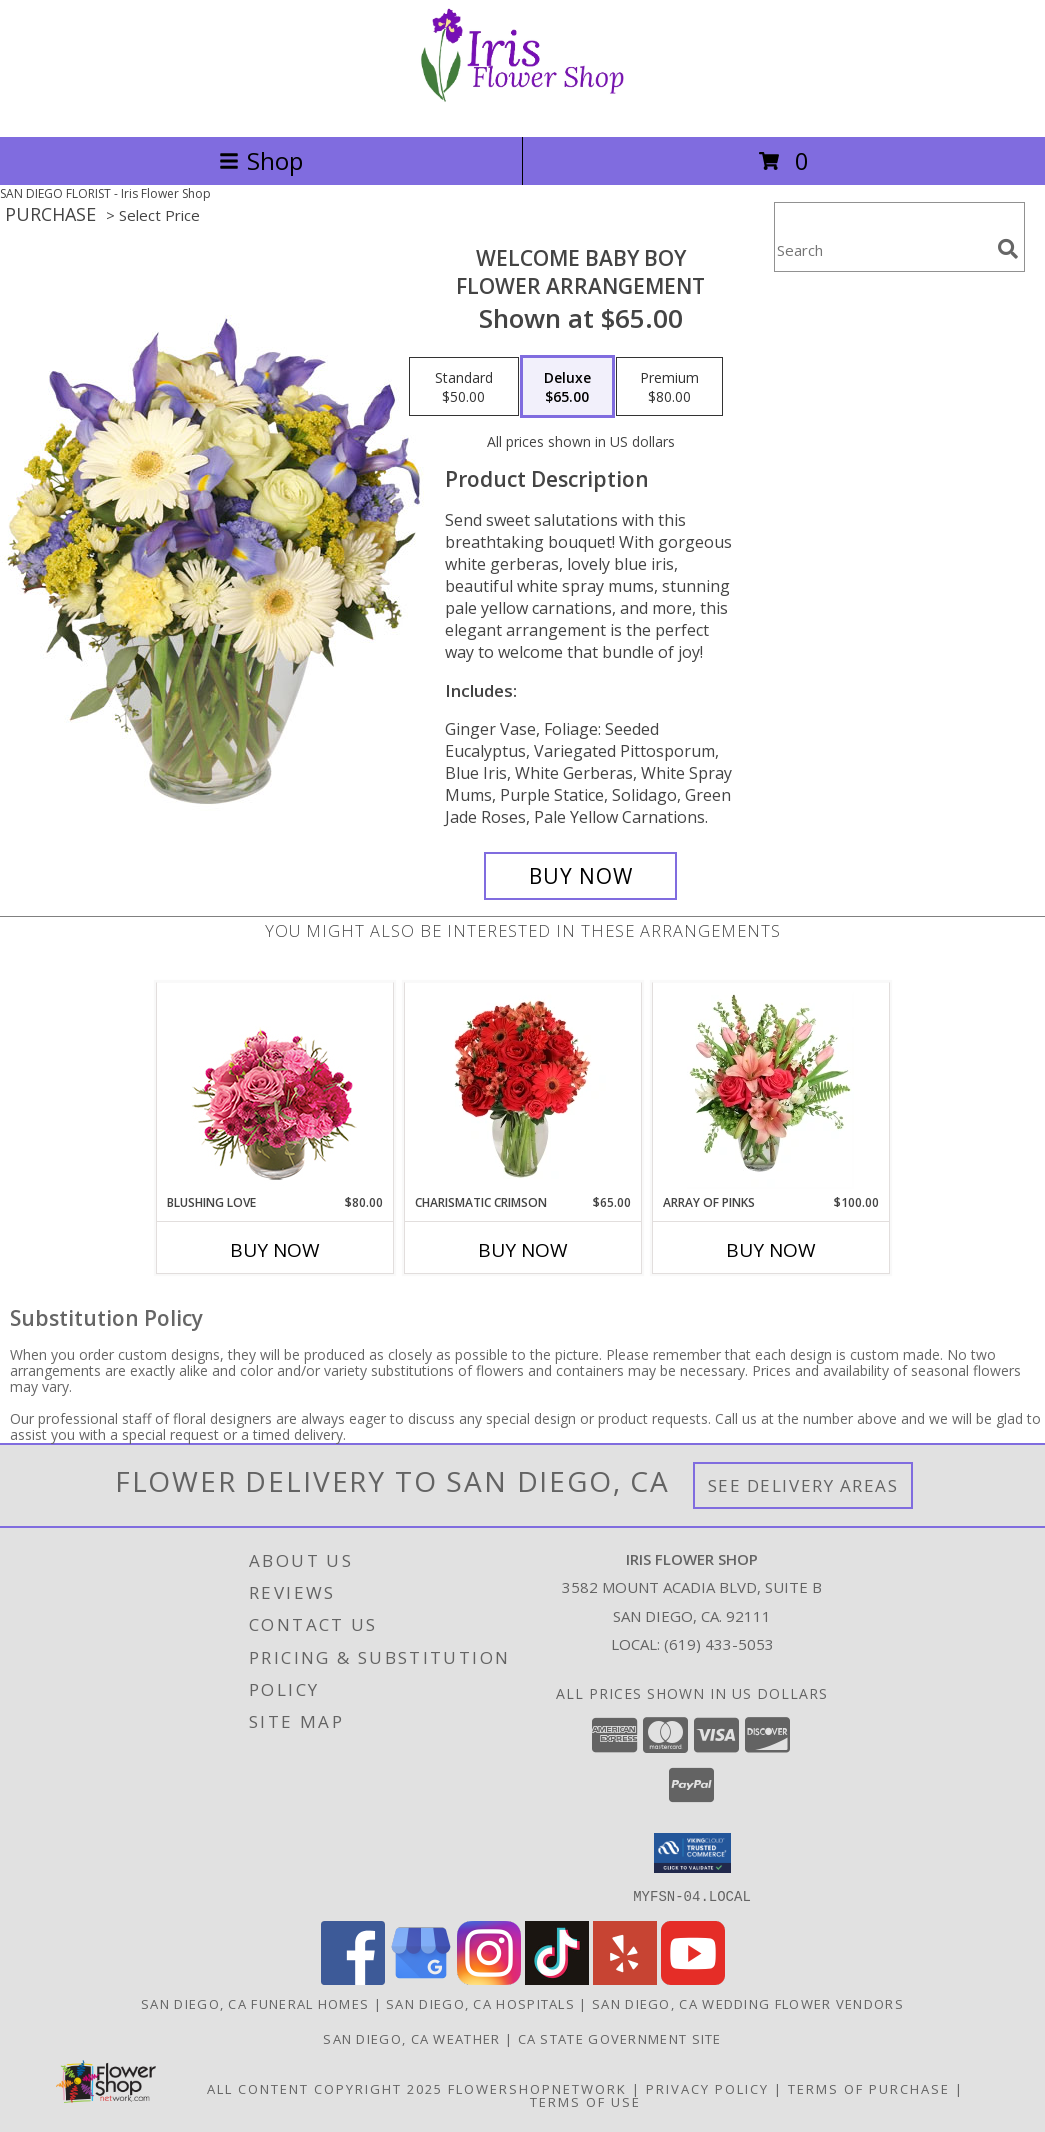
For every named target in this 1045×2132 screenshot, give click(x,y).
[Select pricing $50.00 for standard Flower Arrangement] (464, 387)
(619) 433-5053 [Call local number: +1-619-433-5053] (719, 1644)
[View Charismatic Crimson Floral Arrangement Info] (522, 1088)
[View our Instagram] (489, 1978)
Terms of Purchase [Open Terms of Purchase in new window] (869, 2088)
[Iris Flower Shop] (523, 107)
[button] (692, 1853)
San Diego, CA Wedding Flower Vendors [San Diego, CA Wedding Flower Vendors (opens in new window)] (748, 2003)
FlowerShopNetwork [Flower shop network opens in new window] (537, 2088)
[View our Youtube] (693, 1978)
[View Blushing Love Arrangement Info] (274, 1088)
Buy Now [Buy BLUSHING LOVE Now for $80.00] (275, 1250)
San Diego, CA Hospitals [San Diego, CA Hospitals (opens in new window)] (480, 2003)
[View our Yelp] (625, 1978)
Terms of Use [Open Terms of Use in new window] (585, 2101)
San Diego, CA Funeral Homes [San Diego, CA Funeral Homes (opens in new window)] (255, 2003)
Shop (261, 160)
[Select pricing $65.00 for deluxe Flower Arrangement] (567, 387)
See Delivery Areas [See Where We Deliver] (803, 1485)
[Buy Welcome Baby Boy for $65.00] (581, 876)
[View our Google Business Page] (421, 1978)
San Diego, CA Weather (411, 2038)
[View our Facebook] (353, 1978)
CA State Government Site (620, 2038)
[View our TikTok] (557, 1978)
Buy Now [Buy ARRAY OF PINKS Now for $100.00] (771, 1250)
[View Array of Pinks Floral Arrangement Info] (770, 1088)
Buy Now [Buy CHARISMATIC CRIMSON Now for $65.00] (523, 1250)
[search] (1008, 249)
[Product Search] (882, 249)
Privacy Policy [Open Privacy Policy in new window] (707, 2088)
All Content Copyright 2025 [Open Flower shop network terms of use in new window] (325, 2088)
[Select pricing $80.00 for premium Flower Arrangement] (669, 387)
